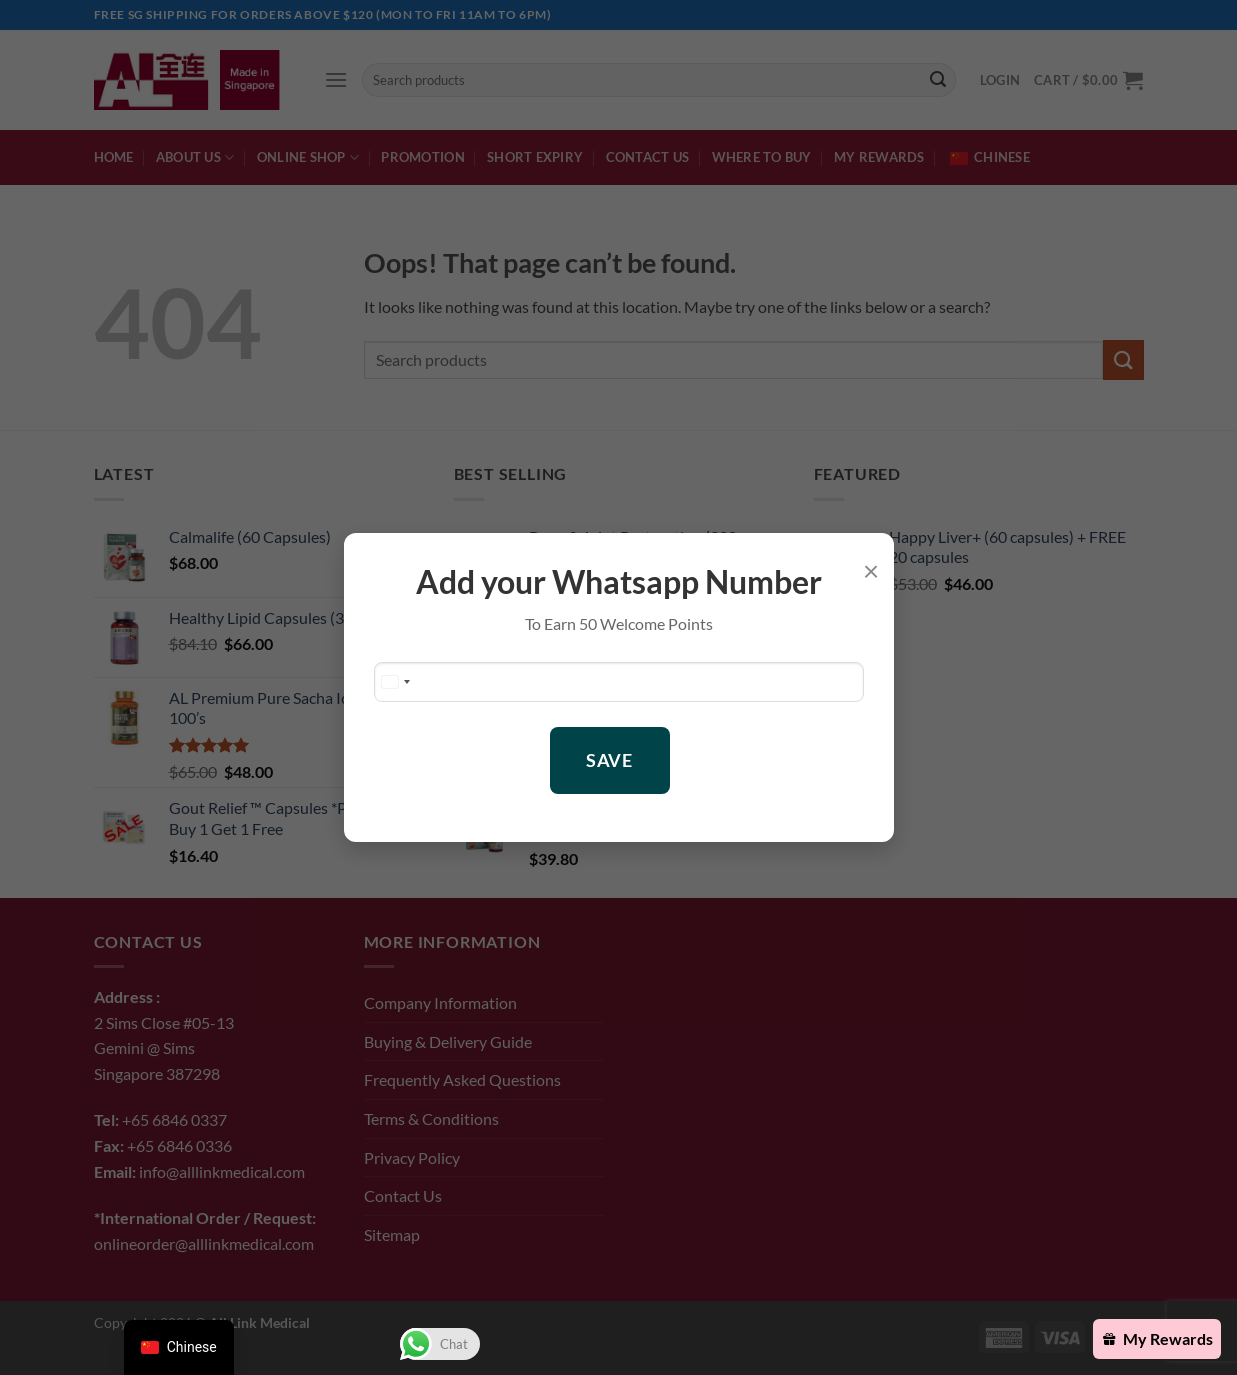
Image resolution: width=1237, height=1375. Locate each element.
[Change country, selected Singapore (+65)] (395, 682)
